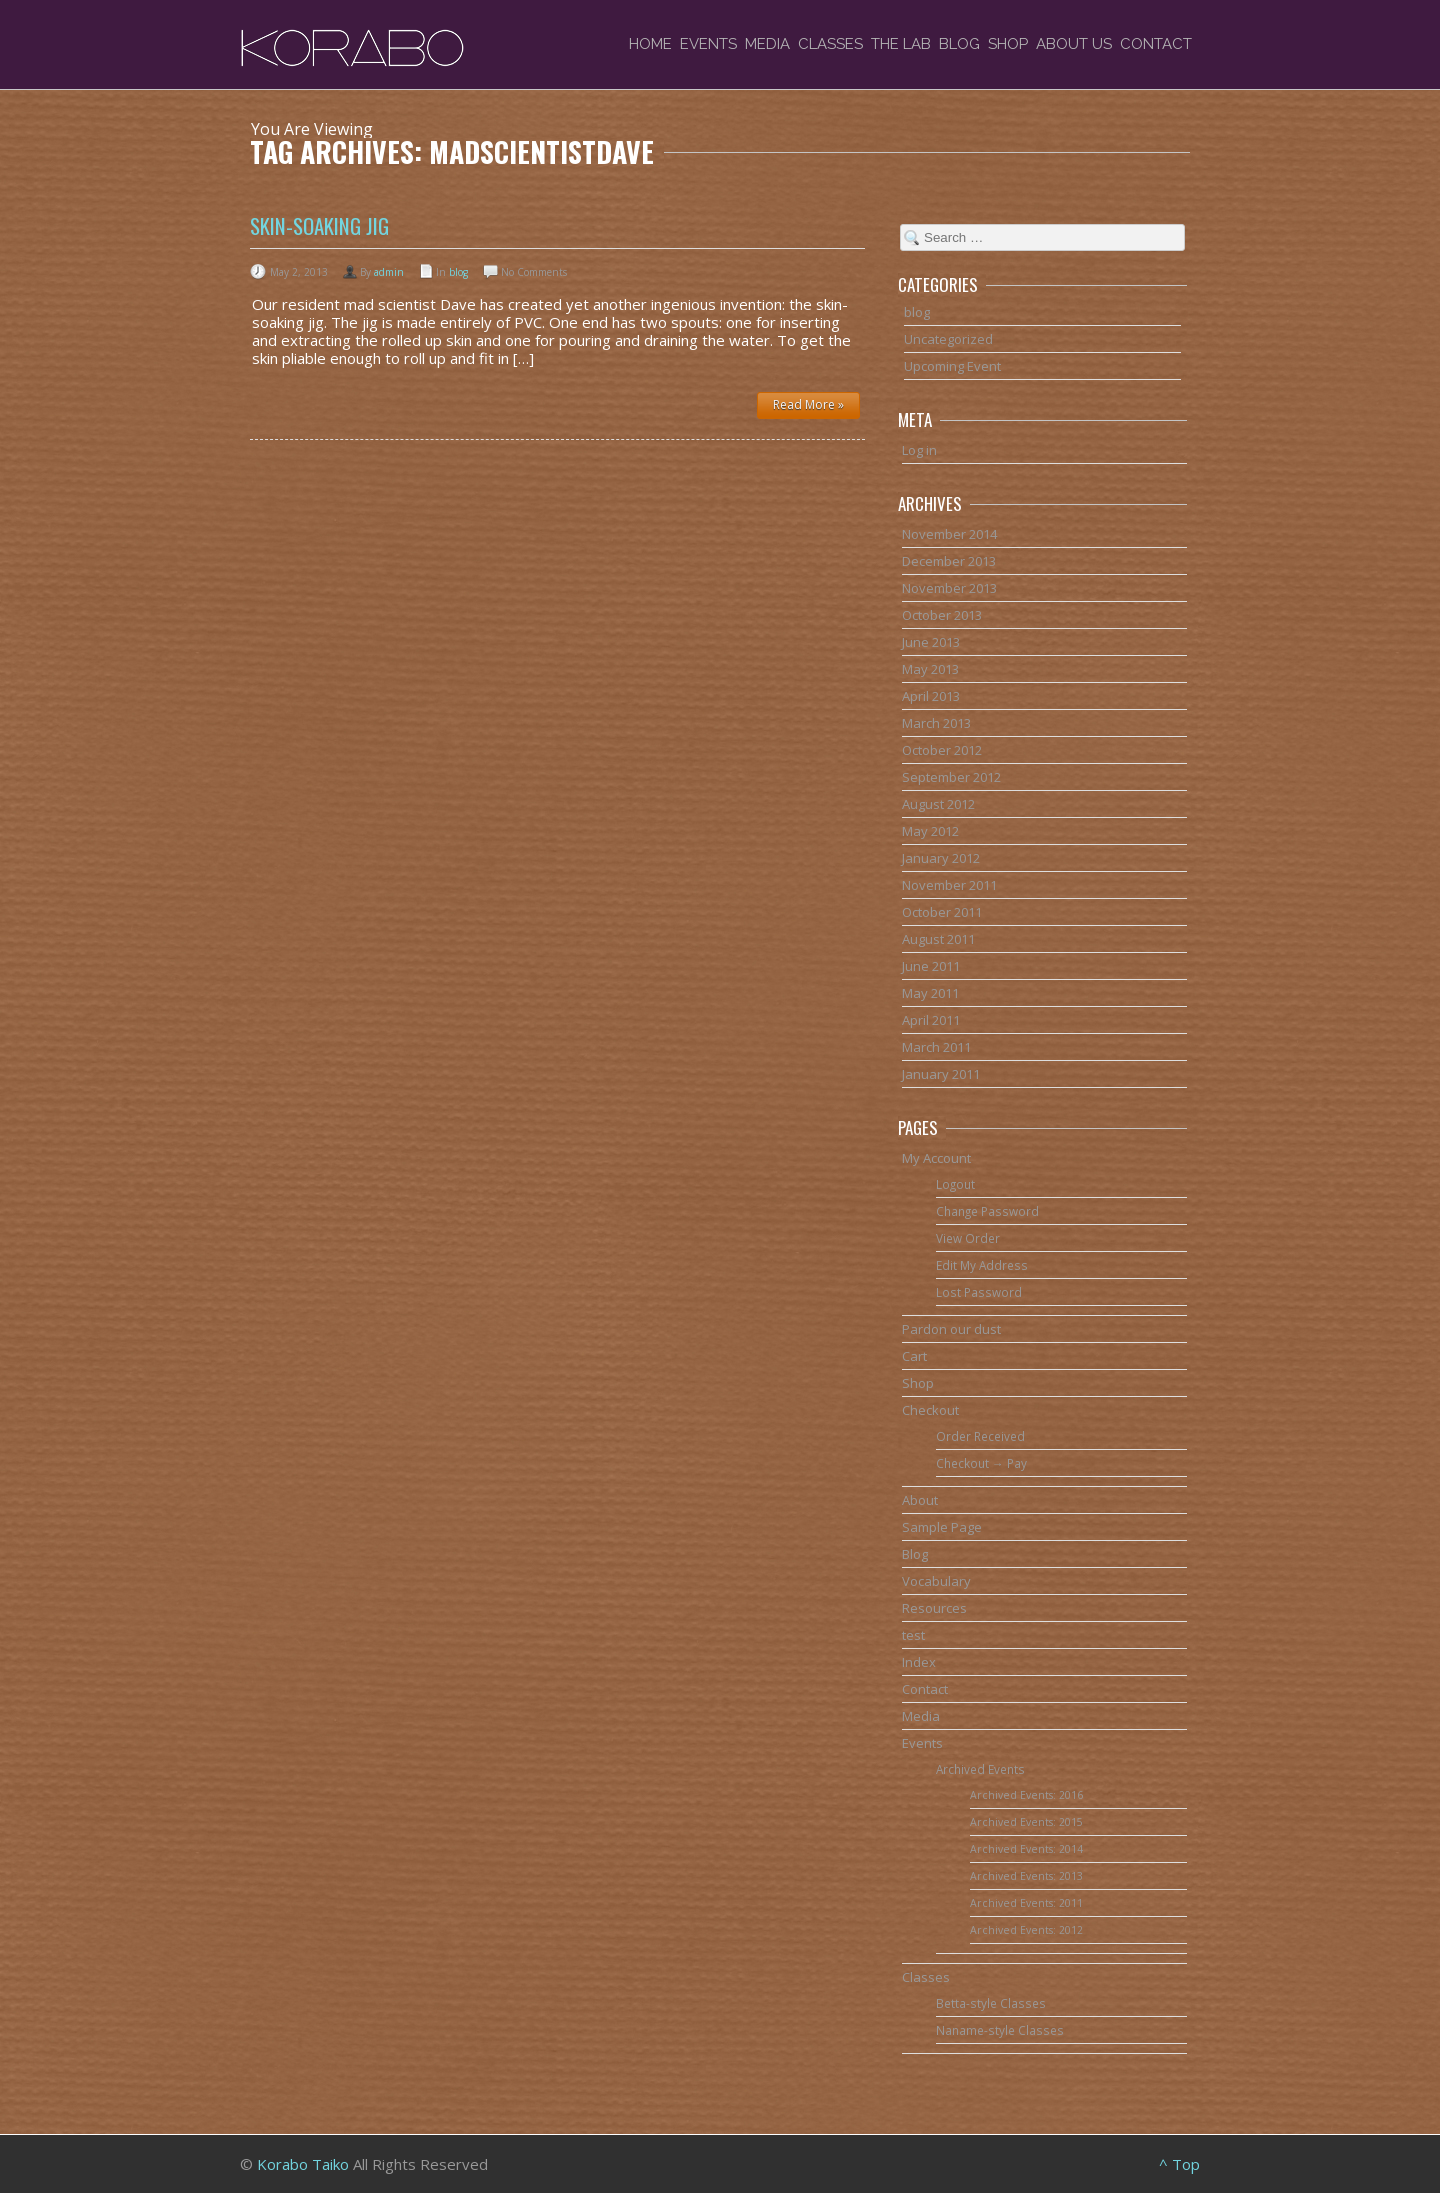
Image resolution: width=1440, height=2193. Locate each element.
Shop (1008, 44)
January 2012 (941, 858)
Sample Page (942, 1527)
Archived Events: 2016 (1026, 1795)
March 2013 (936, 723)
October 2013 (942, 615)
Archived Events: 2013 (1026, 1876)
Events (708, 44)
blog (458, 272)
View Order (968, 1238)
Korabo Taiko (303, 2164)
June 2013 (931, 642)
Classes (830, 44)
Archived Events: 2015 (1026, 1822)
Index (919, 1662)
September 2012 (951, 777)
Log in (919, 450)
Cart (914, 1356)
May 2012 (930, 831)
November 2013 (949, 588)
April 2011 (931, 1020)
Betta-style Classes (991, 2003)
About (920, 1500)
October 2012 (942, 750)
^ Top (1179, 2164)
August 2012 (938, 804)
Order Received (980, 1436)
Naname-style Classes (1000, 2030)
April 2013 (931, 696)
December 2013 (949, 561)
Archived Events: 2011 (1026, 1903)
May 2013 (930, 669)
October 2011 (942, 912)
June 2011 (931, 966)
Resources (934, 1608)
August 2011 (938, 939)
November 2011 (949, 885)
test (913, 1635)
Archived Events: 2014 (1026, 1849)
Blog (959, 44)
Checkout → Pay (981, 1463)
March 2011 (936, 1047)
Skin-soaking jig (319, 225)
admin (389, 272)
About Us (1074, 44)
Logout (955, 1184)
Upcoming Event (952, 366)
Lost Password (979, 1292)
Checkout (930, 1410)
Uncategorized (948, 339)
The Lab (901, 44)
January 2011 (941, 1074)
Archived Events (980, 1769)
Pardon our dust (951, 1329)
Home (650, 44)
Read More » (808, 404)
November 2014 (949, 534)
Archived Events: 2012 (1026, 1930)
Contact (1156, 44)
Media (767, 44)
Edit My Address (982, 1265)
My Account (936, 1158)
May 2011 (930, 993)
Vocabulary (936, 1581)
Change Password (987, 1211)
